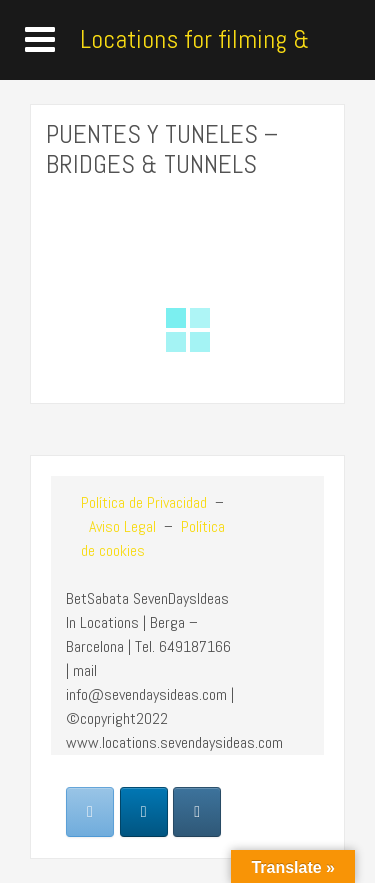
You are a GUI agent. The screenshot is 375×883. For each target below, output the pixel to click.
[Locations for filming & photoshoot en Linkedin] (144, 812)
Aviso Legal (120, 526)
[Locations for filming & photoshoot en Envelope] (90, 812)
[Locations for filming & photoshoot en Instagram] (197, 812)
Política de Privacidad (144, 502)
